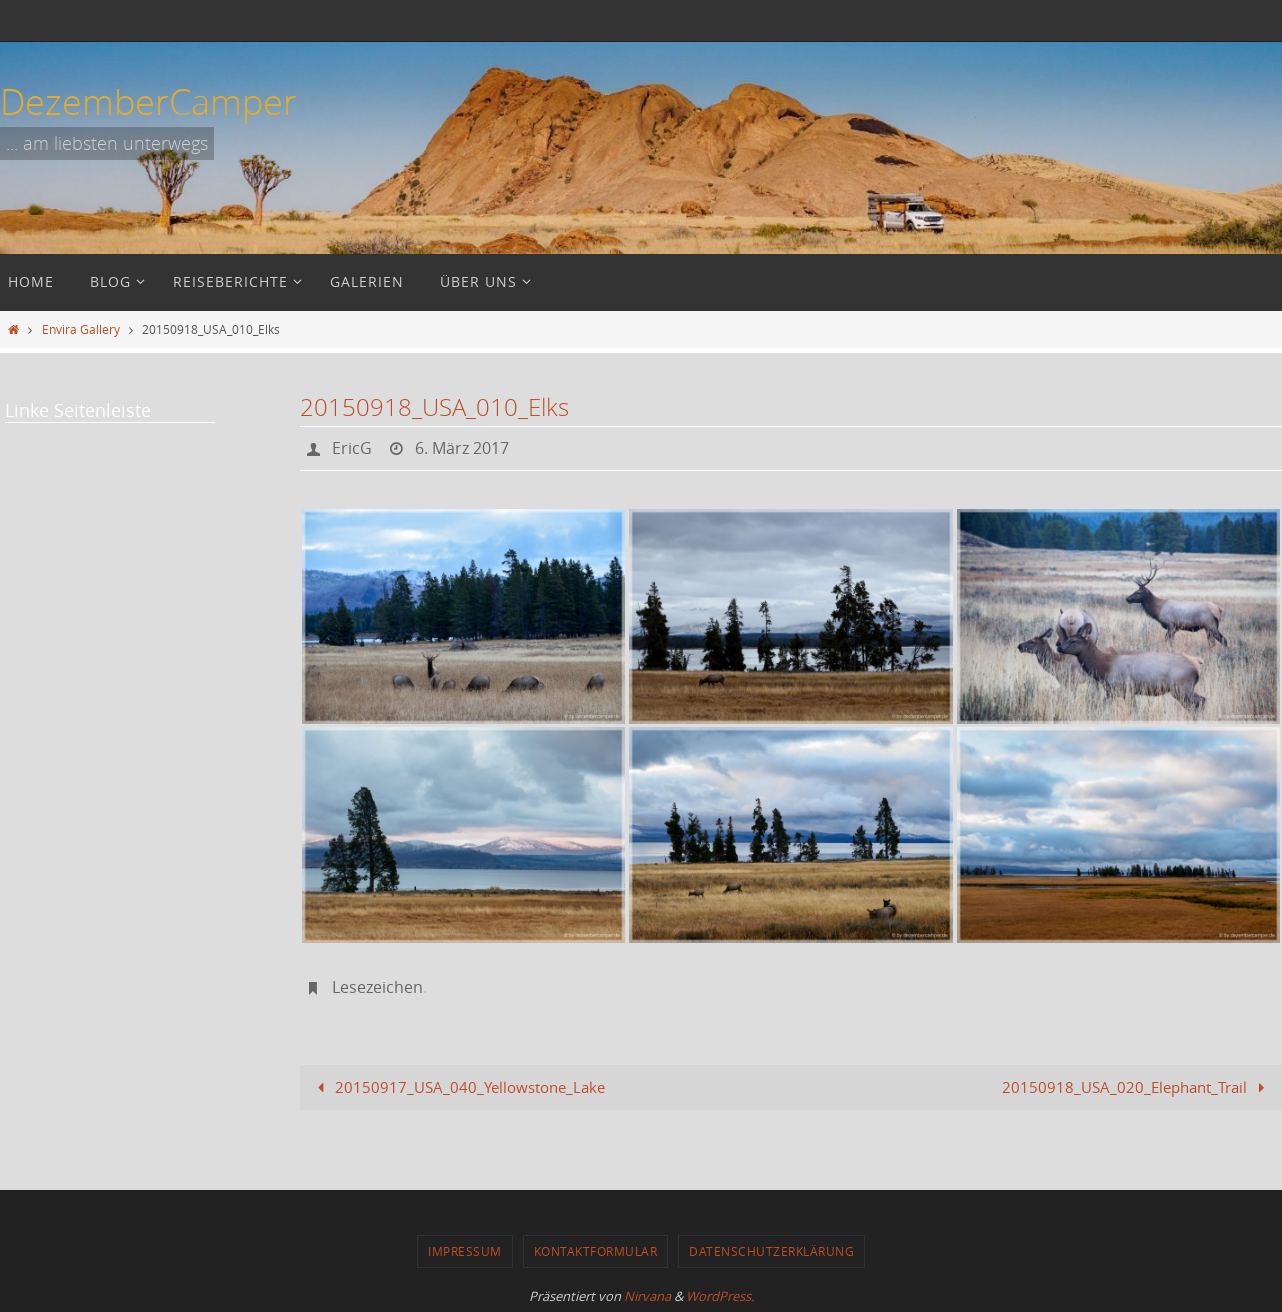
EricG (352, 448)
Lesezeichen (377, 986)
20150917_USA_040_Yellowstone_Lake (457, 1085)
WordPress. (720, 1294)
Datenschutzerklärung (771, 1249)
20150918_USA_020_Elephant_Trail (1137, 1085)
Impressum (465, 1249)
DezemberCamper (148, 101)
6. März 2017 (462, 448)
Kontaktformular (596, 1249)
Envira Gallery (81, 329)
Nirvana (647, 1294)
